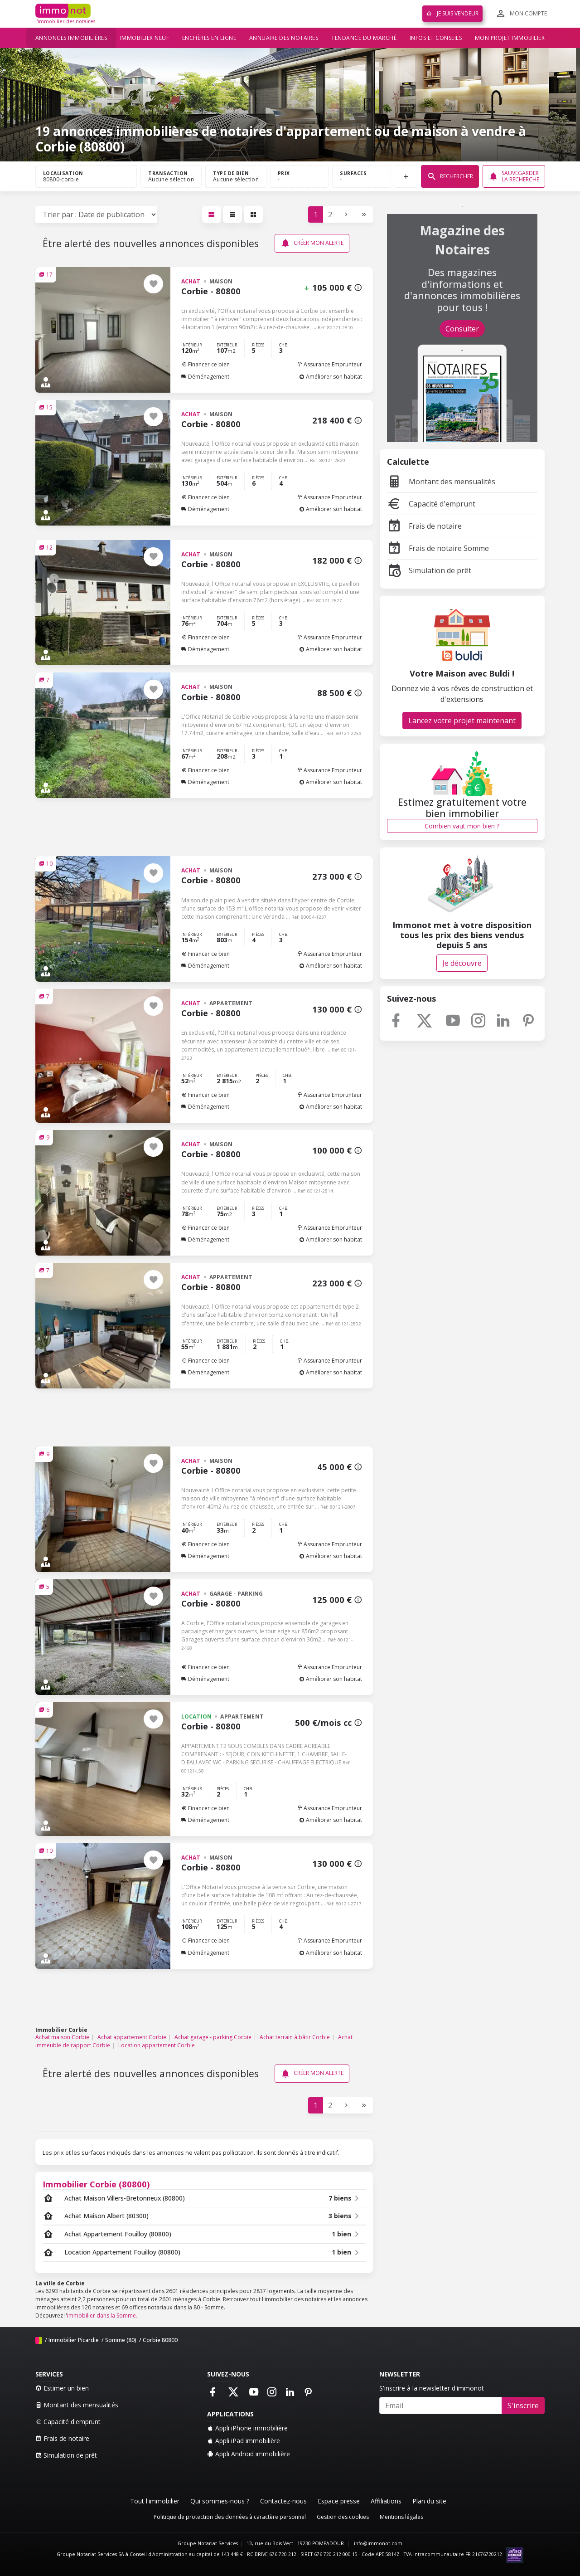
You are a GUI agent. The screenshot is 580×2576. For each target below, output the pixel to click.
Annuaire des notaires (284, 38)
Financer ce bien (205, 364)
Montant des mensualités (441, 481)
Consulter (462, 329)
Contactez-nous (283, 2501)
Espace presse (339, 2501)
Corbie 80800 (160, 2340)
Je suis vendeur (452, 13)
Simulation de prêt (429, 570)
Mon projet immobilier (510, 38)
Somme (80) (120, 2340)
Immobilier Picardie (73, 2340)
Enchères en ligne (209, 38)
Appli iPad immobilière (243, 2440)
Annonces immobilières (71, 38)
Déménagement (205, 376)
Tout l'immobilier (154, 2501)
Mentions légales (401, 2517)
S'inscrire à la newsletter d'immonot (431, 2388)
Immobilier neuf (144, 38)
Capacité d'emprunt (431, 504)
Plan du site (429, 2501)
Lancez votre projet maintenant (462, 721)
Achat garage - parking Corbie (212, 2037)
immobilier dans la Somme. (102, 2315)
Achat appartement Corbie (131, 2037)
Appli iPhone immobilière (247, 2428)
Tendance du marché (363, 38)
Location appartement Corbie (156, 2045)
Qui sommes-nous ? (219, 2501)
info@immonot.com (378, 2543)
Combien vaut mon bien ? (462, 826)
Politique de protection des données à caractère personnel (230, 2517)
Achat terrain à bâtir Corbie (295, 2037)
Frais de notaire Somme (438, 548)
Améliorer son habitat (330, 376)
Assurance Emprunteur (329, 364)
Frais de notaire (424, 526)
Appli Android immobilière (248, 2453)
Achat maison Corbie (62, 2037)
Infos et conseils (436, 38)
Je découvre (462, 963)
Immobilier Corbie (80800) (96, 2184)
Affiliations (386, 2501)
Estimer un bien (62, 2388)
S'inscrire (523, 2405)
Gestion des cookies (343, 2517)
